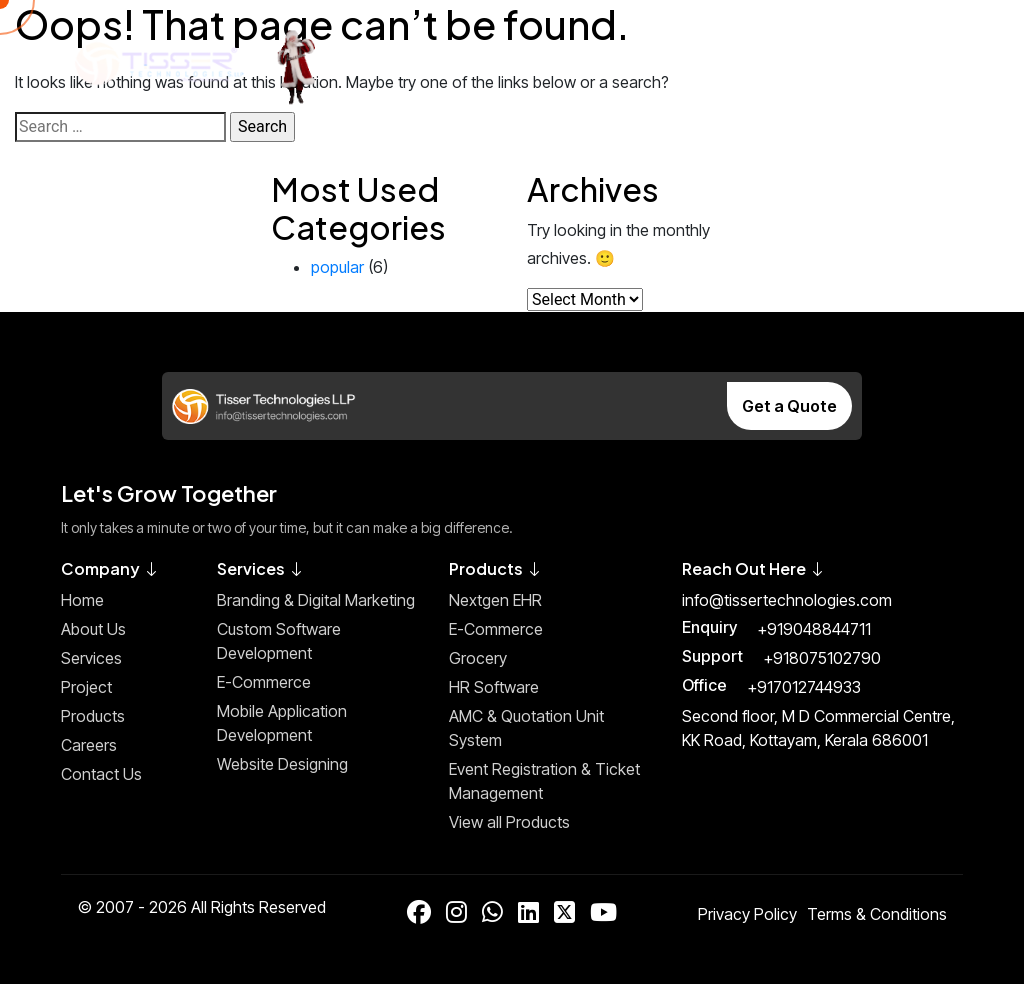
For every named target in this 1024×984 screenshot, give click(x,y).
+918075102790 (822, 658)
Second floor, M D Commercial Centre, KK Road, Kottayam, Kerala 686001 (818, 728)
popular (337, 267)
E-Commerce (264, 682)
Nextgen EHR (495, 600)
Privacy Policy (747, 914)
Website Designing (282, 764)
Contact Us (101, 774)
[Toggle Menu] (928, 63)
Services (91, 658)
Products (93, 716)
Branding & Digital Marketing (316, 600)
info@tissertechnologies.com (787, 600)
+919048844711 (814, 629)
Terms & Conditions (877, 914)
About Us (93, 629)
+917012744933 (804, 687)
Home (82, 600)
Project (86, 687)
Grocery (478, 658)
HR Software (494, 687)
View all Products (509, 822)
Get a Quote (789, 406)
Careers (89, 745)
